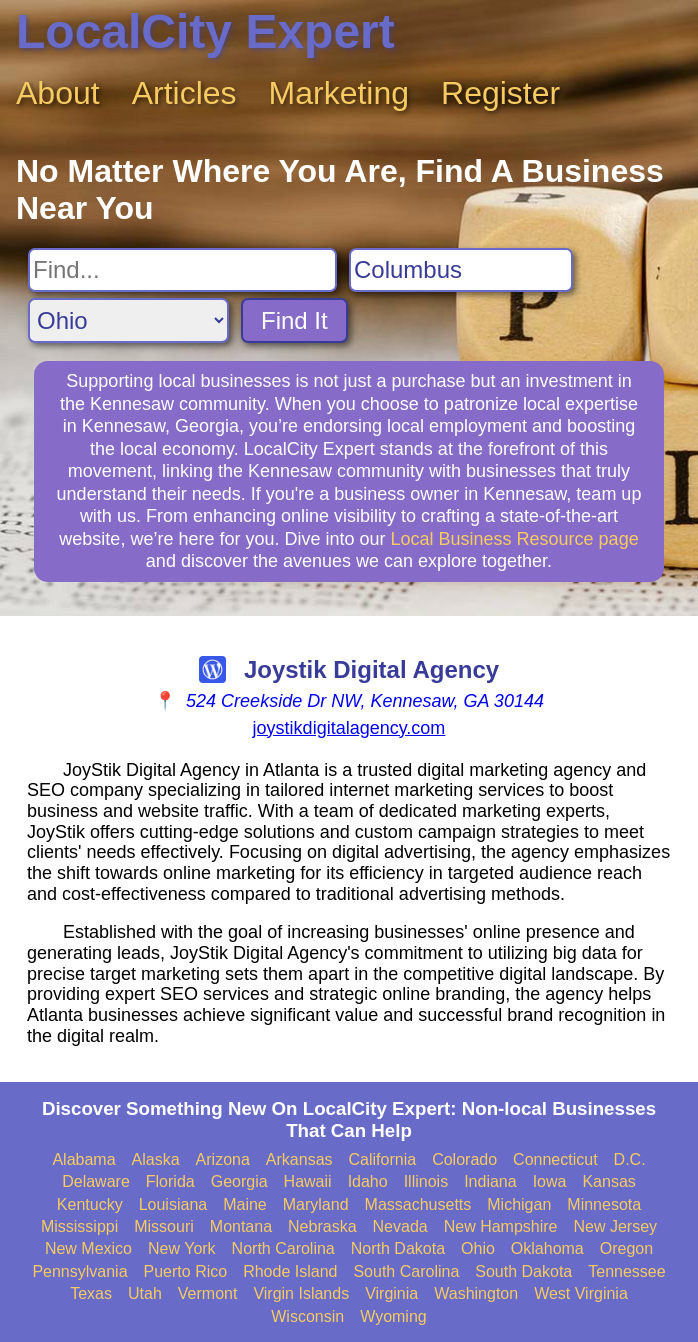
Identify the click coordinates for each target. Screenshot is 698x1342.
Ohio (478, 1248)
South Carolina (406, 1271)
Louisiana (173, 1204)
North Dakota (398, 1248)
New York (182, 1248)
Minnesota (604, 1204)
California (383, 1159)
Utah (145, 1293)
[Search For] (182, 270)
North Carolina (283, 1248)
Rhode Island (290, 1271)
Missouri (164, 1226)
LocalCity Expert (205, 31)
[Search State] (128, 320)
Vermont (208, 1293)
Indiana (490, 1181)
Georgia (239, 1181)
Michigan (519, 1204)
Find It (294, 320)
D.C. (630, 1159)
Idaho (368, 1181)
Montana (241, 1226)
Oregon (626, 1248)
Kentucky (90, 1204)
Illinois (426, 1181)
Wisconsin (307, 1316)
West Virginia (581, 1293)
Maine (245, 1204)
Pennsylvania (79, 1271)
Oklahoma (547, 1248)
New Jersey (616, 1226)
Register (500, 93)
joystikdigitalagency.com (349, 728)
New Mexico (88, 1248)
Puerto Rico (186, 1271)
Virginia (391, 1293)
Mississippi (79, 1226)
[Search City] (461, 270)
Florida (170, 1181)
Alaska (156, 1159)
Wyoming (393, 1316)
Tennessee (626, 1271)
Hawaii (308, 1181)
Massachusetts (418, 1204)
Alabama (83, 1159)
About (58, 93)
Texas (91, 1293)
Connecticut (555, 1159)
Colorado (464, 1159)
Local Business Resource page (515, 539)
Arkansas (299, 1159)
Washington (476, 1293)
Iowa (550, 1181)
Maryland (316, 1204)
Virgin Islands (301, 1293)
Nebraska (322, 1226)
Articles (184, 93)
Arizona (223, 1159)
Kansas (608, 1181)
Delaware (96, 1181)
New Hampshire (501, 1226)
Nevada (400, 1226)
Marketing (339, 93)
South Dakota (523, 1271)
